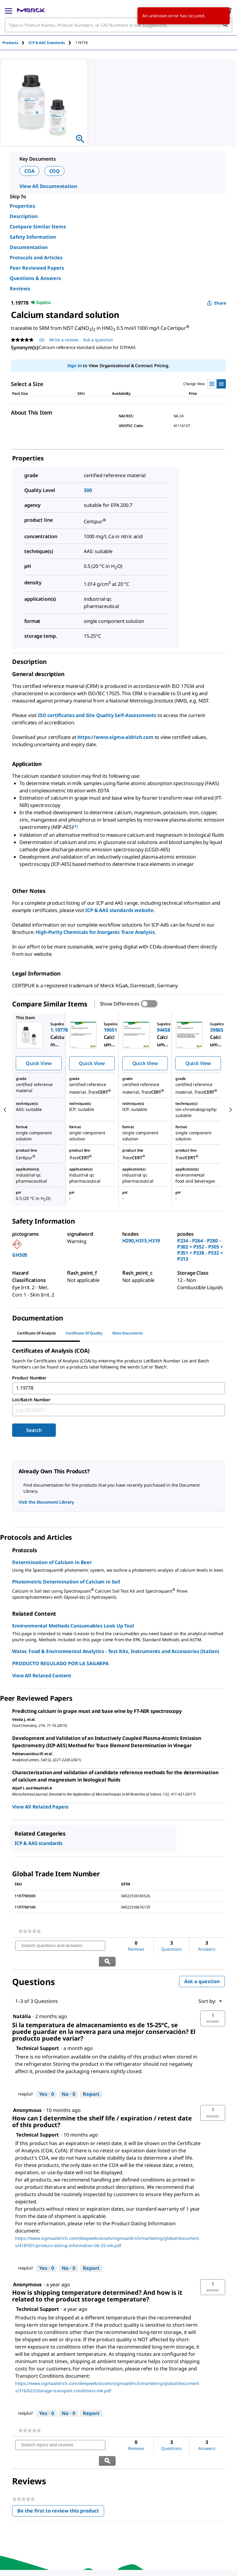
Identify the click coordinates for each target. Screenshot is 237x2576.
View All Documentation (48, 186)
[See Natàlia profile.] (21, 2000)
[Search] (225, 25)
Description (24, 216)
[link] (29, 1931)
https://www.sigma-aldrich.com (115, 737)
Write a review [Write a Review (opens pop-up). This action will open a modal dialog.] (63, 340)
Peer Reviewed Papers (37, 268)
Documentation (29, 247)
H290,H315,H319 (141, 1240)
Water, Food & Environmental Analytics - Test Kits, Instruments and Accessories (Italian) (115, 1651)
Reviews (20, 288)
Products (10, 42)
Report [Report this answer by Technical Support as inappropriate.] (91, 2078)
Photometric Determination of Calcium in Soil (66, 1581)
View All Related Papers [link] (40, 1806)
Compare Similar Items (38, 226)
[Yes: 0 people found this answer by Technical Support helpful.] (46, 2078)
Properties (22, 206)
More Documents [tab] (127, 1333)
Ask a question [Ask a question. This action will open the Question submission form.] (98, 340)
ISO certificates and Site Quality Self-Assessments (97, 715)
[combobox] (118, 25)
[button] (213, 2002)
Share (216, 303)
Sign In (74, 365)
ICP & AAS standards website (119, 910)
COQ (54, 171)
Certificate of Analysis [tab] (36, 1333)
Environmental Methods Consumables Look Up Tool (73, 1625)
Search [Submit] (34, 1430)
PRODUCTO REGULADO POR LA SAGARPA (60, 1663)
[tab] (15, 43)
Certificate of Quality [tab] (84, 1333)
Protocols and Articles (36, 257)
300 (88, 490)
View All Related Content (41, 1675)
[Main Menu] (8, 10)
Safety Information (33, 237)
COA (29, 171)
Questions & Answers (35, 278)
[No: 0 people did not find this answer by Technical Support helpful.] (68, 2078)
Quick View (38, 1063)
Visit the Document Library (46, 1502)
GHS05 (19, 1255)
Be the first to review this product (60, 2480)
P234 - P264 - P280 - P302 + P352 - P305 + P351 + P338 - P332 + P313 (200, 1249)
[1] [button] (75, 826)
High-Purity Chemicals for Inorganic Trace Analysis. (96, 932)
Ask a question (202, 1966)
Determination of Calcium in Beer (52, 1562)
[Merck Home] (31, 10)
